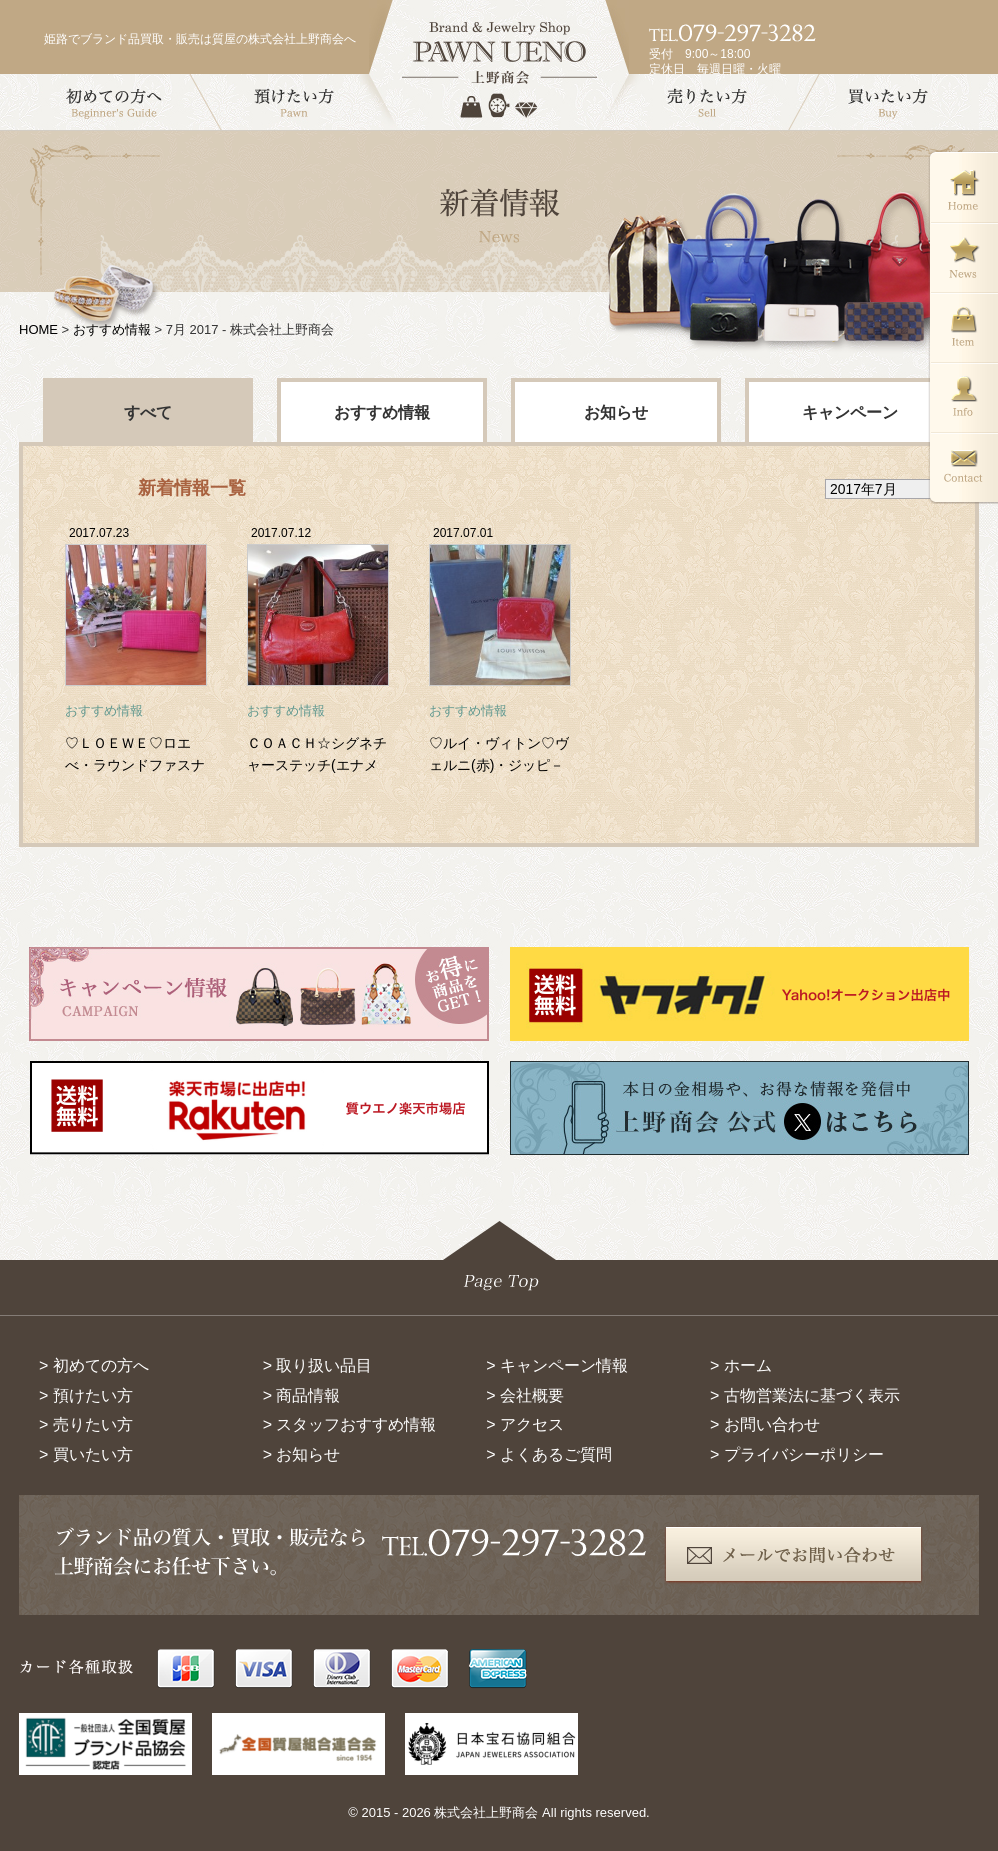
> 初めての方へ (94, 1365)
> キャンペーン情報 (557, 1365)
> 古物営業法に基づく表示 (805, 1395)
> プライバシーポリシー (797, 1454)
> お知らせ (302, 1454)
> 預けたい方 (86, 1395)
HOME (38, 329)
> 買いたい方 (86, 1454)
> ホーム (741, 1365)
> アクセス (525, 1424)
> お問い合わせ (765, 1424)
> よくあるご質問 (549, 1454)
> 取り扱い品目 (318, 1365)
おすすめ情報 (112, 329)
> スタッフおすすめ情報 (350, 1424)
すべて (148, 412)
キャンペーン (850, 412)
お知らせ (616, 412)
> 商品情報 (302, 1395)
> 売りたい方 (86, 1424)
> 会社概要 (525, 1395)
